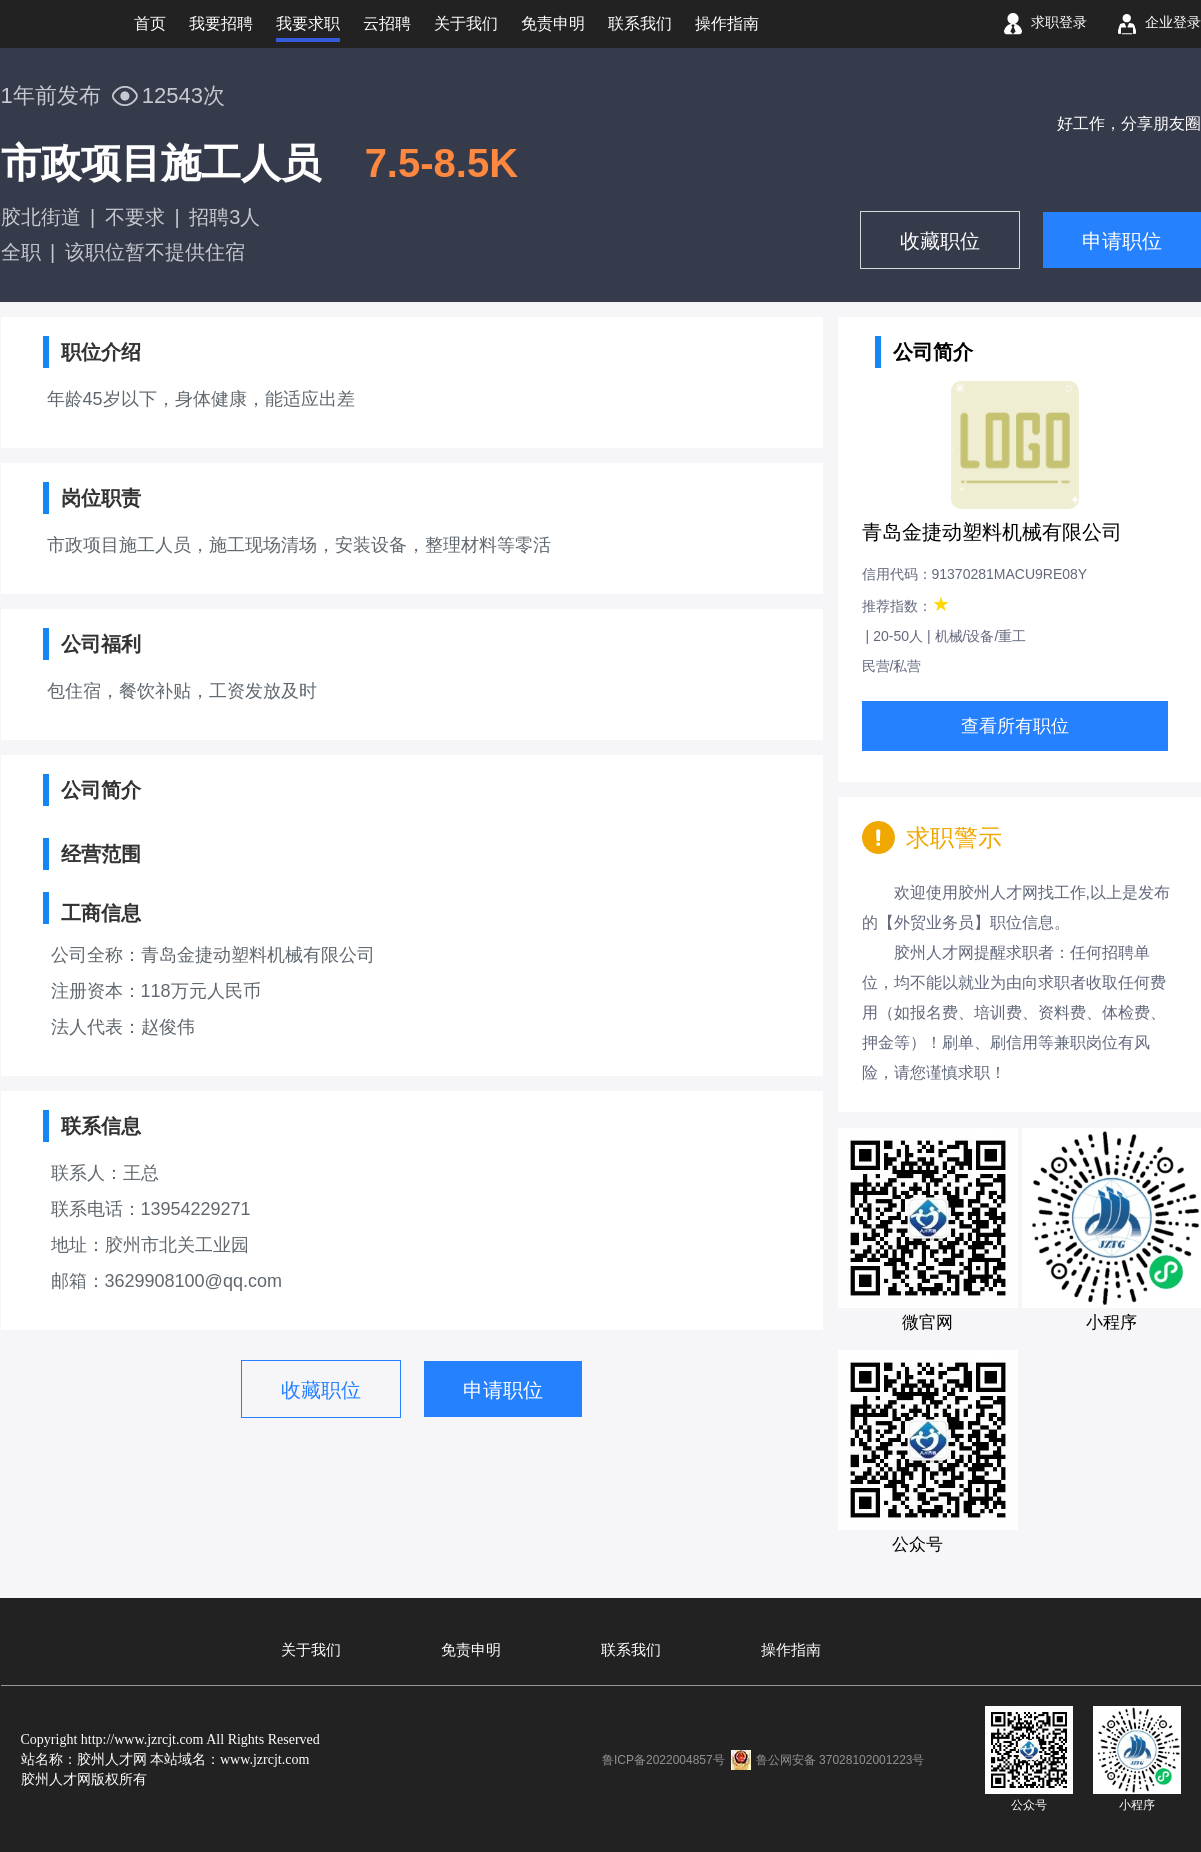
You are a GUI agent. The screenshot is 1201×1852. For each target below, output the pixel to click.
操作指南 (791, 1650)
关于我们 (311, 1650)
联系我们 (631, 1650)
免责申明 (471, 1650)
